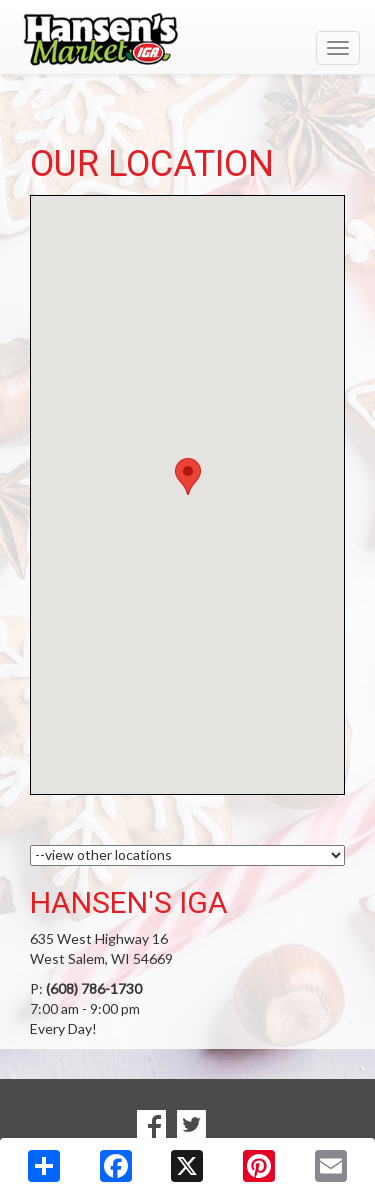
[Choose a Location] (187, 855)
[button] (188, 476)
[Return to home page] (187, 39)
